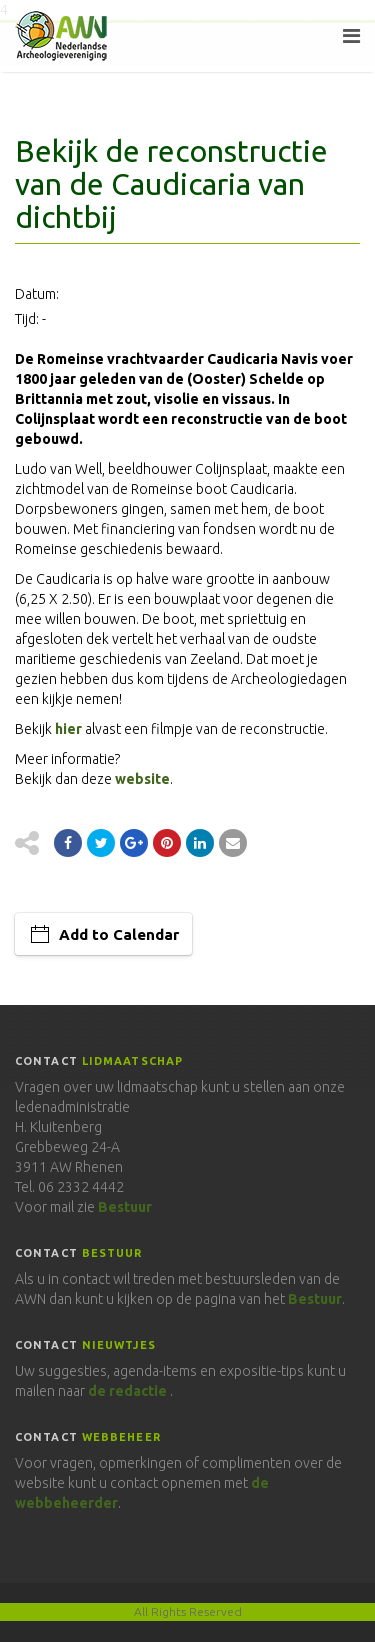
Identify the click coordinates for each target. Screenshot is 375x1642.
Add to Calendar (119, 934)
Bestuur (125, 1207)
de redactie (127, 1391)
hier (68, 729)
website (142, 779)
